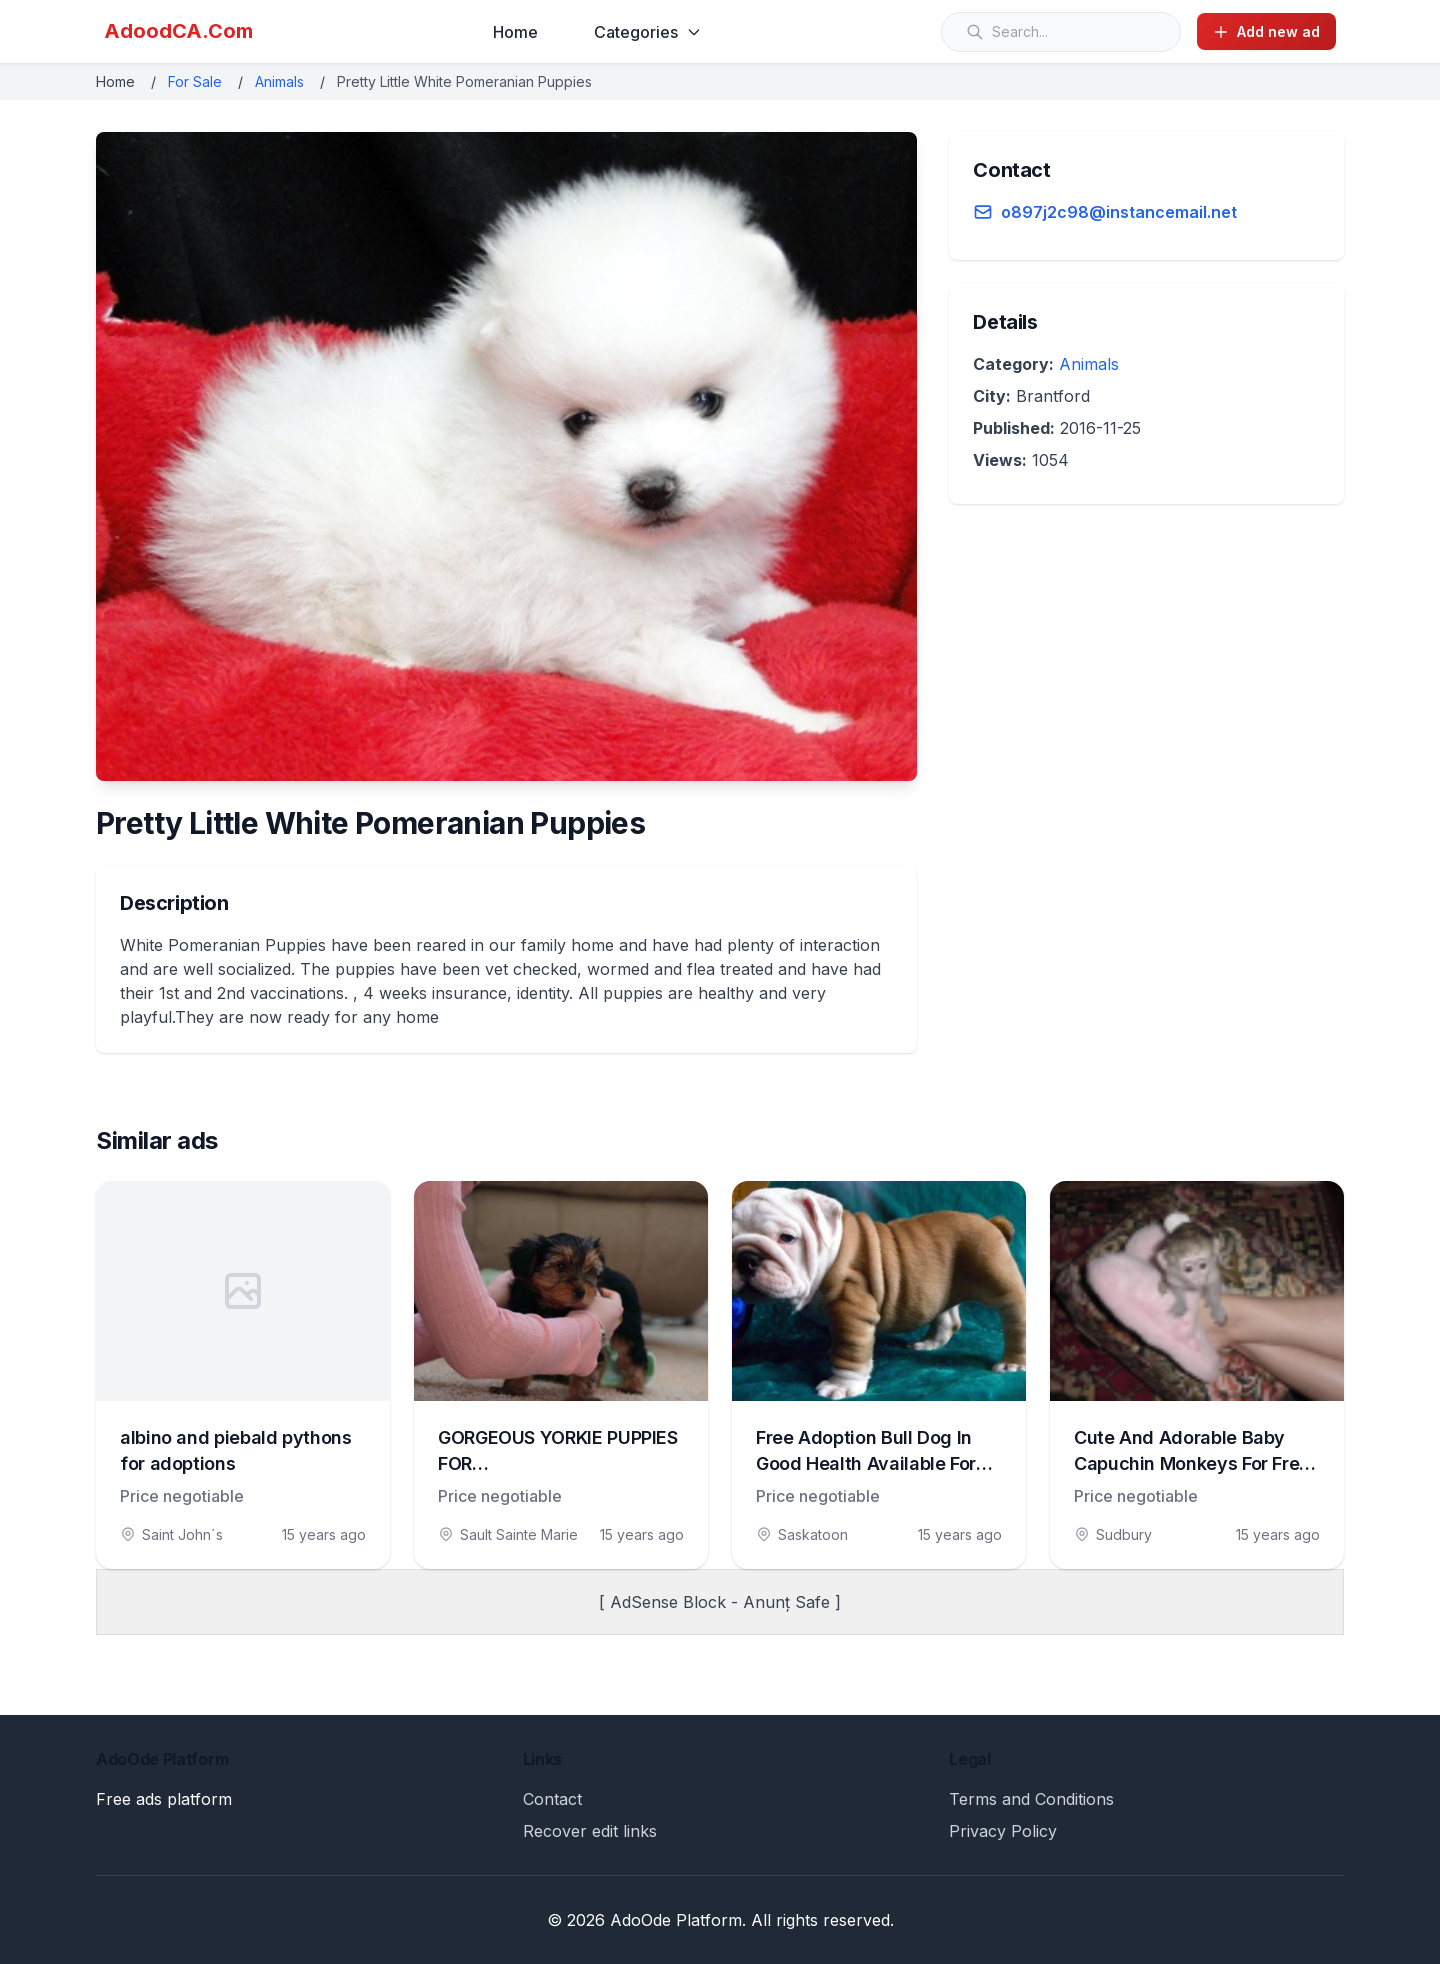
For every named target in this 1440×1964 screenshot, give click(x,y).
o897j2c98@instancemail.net (1119, 212)
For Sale (195, 81)
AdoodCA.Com (178, 31)
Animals (279, 81)
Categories (648, 32)
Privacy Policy (1003, 1831)
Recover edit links (590, 1831)
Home (515, 32)
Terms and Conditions (1031, 1799)
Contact (552, 1799)
